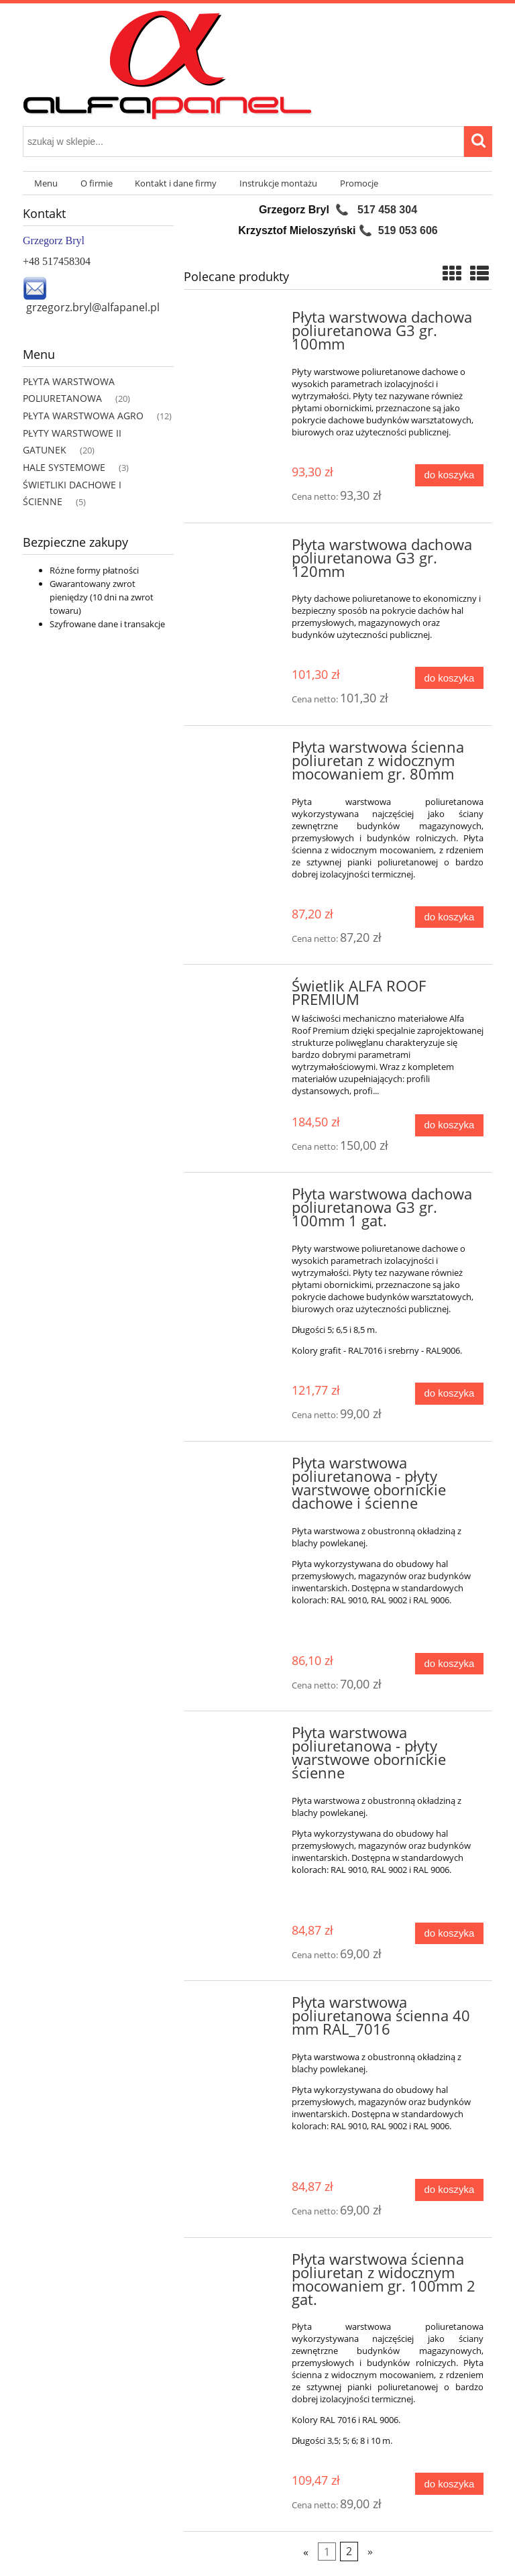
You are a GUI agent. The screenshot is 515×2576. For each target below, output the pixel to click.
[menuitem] (46, 183)
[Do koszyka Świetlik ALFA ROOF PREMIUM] (449, 1125)
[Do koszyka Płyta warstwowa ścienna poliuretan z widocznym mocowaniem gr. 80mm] (449, 917)
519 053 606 (408, 230)
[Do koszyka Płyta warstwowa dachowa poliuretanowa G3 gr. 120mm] (449, 678)
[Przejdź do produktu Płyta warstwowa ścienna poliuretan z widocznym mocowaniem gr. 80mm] (239, 751)
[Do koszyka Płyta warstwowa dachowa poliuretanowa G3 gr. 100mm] (449, 475)
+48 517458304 (57, 261)
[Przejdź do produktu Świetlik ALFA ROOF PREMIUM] (239, 990)
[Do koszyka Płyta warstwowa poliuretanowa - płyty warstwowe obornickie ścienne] (449, 1934)
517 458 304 (387, 209)
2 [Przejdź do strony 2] (349, 2551)
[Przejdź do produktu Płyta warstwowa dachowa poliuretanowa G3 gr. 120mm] (239, 549)
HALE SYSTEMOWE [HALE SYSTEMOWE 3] (64, 467)
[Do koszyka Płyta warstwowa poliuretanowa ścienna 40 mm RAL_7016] (449, 2190)
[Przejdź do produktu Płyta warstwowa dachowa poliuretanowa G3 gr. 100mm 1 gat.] (239, 1198)
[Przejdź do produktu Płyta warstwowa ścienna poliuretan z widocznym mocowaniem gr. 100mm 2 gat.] (239, 2263)
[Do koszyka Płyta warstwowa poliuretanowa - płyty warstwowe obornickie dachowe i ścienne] (449, 1664)
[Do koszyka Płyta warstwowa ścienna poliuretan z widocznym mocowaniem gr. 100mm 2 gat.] (449, 2484)
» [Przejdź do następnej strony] (370, 2551)
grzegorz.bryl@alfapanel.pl (93, 307)
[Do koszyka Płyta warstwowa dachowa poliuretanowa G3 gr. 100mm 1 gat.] (449, 1394)
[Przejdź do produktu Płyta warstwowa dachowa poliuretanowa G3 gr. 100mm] (239, 321)
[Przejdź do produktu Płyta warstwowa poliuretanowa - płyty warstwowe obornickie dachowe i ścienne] (239, 1467)
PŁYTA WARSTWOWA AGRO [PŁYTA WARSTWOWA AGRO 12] (83, 415)
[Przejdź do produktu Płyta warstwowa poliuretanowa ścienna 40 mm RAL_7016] (239, 2006)
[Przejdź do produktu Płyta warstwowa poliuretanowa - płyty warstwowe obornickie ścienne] (239, 1737)
